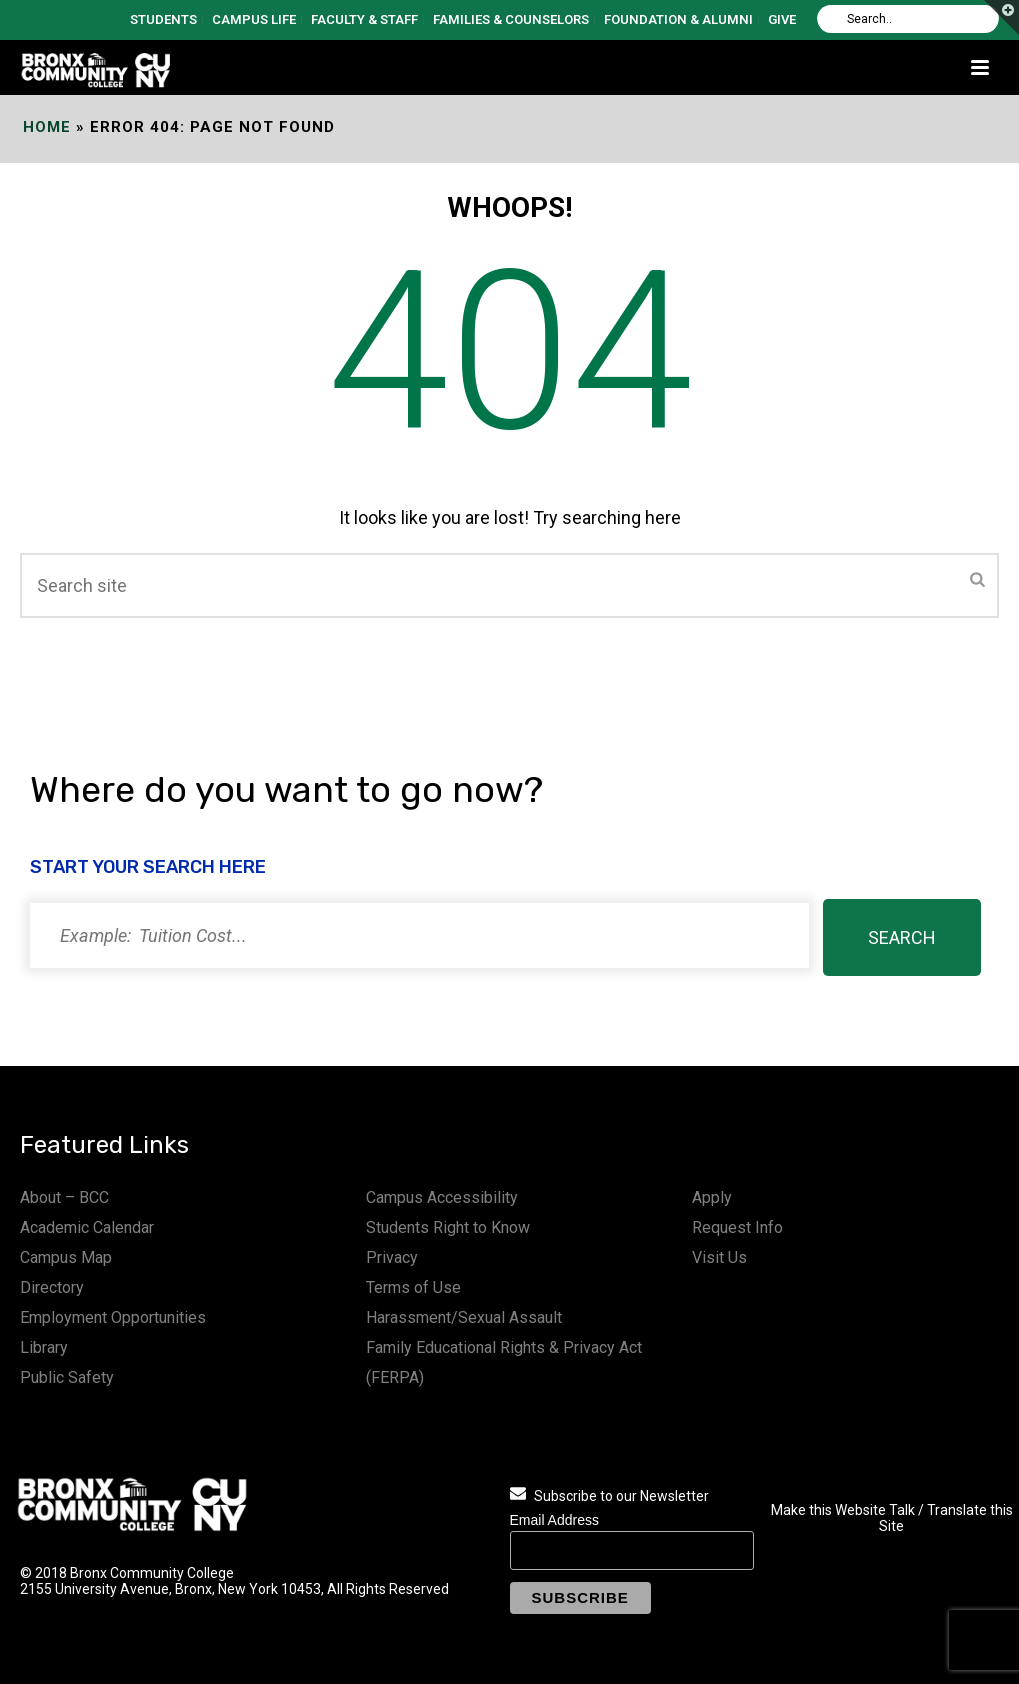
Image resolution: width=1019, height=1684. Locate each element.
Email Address (554, 1520)
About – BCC (64, 1197)
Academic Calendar (87, 1227)
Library (44, 1347)
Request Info (737, 1227)
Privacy (392, 1257)
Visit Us (719, 1257)
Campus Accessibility (442, 1197)
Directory (52, 1287)
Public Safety (67, 1377)
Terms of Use (413, 1287)
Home (47, 127)
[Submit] (977, 581)
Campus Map (66, 1257)
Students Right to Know (448, 1227)
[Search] (908, 19)
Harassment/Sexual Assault (464, 1317)
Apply (712, 1197)
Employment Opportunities (113, 1317)
